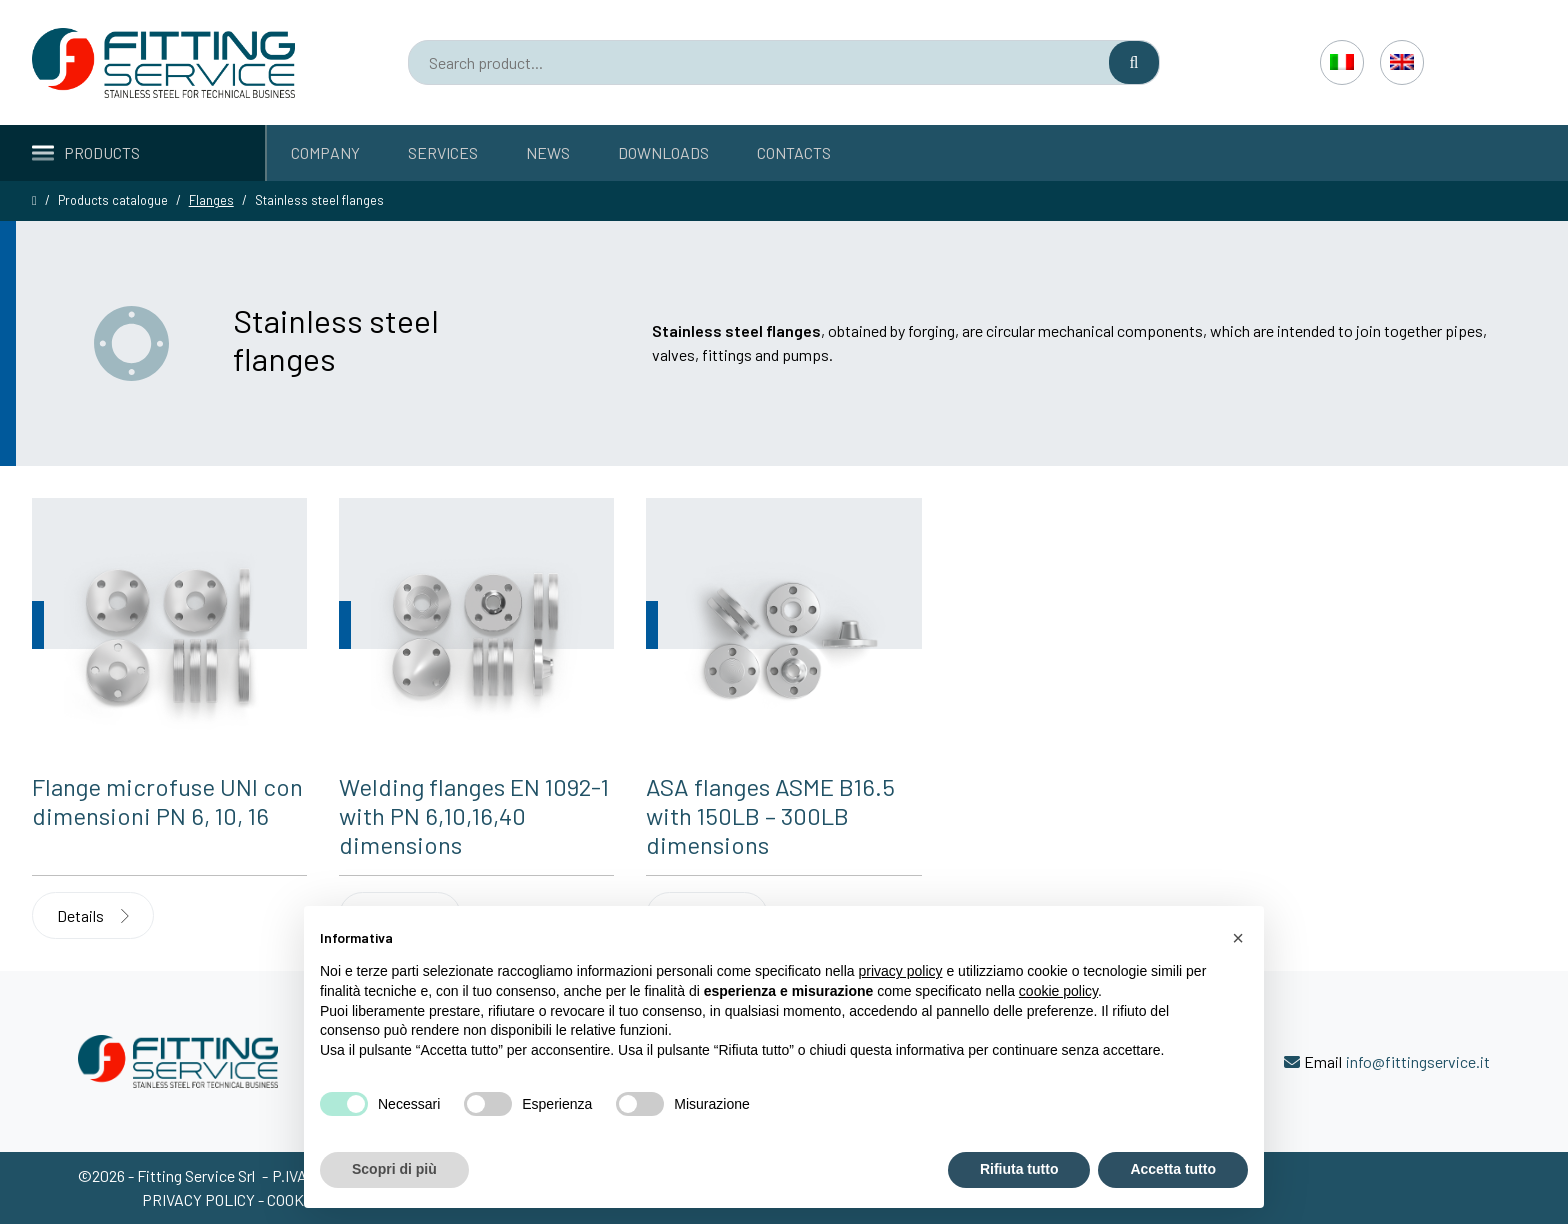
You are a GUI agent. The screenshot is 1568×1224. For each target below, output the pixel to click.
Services (443, 152)
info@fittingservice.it (1418, 1061)
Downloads (663, 152)
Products (86, 152)
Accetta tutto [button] (1173, 1169)
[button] (1238, 938)
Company (325, 152)
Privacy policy (200, 1199)
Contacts (794, 152)
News (548, 152)
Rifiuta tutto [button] (1019, 1169)
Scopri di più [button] (394, 1169)
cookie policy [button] (1058, 991)
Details (93, 915)
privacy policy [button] (901, 971)
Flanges (211, 200)
